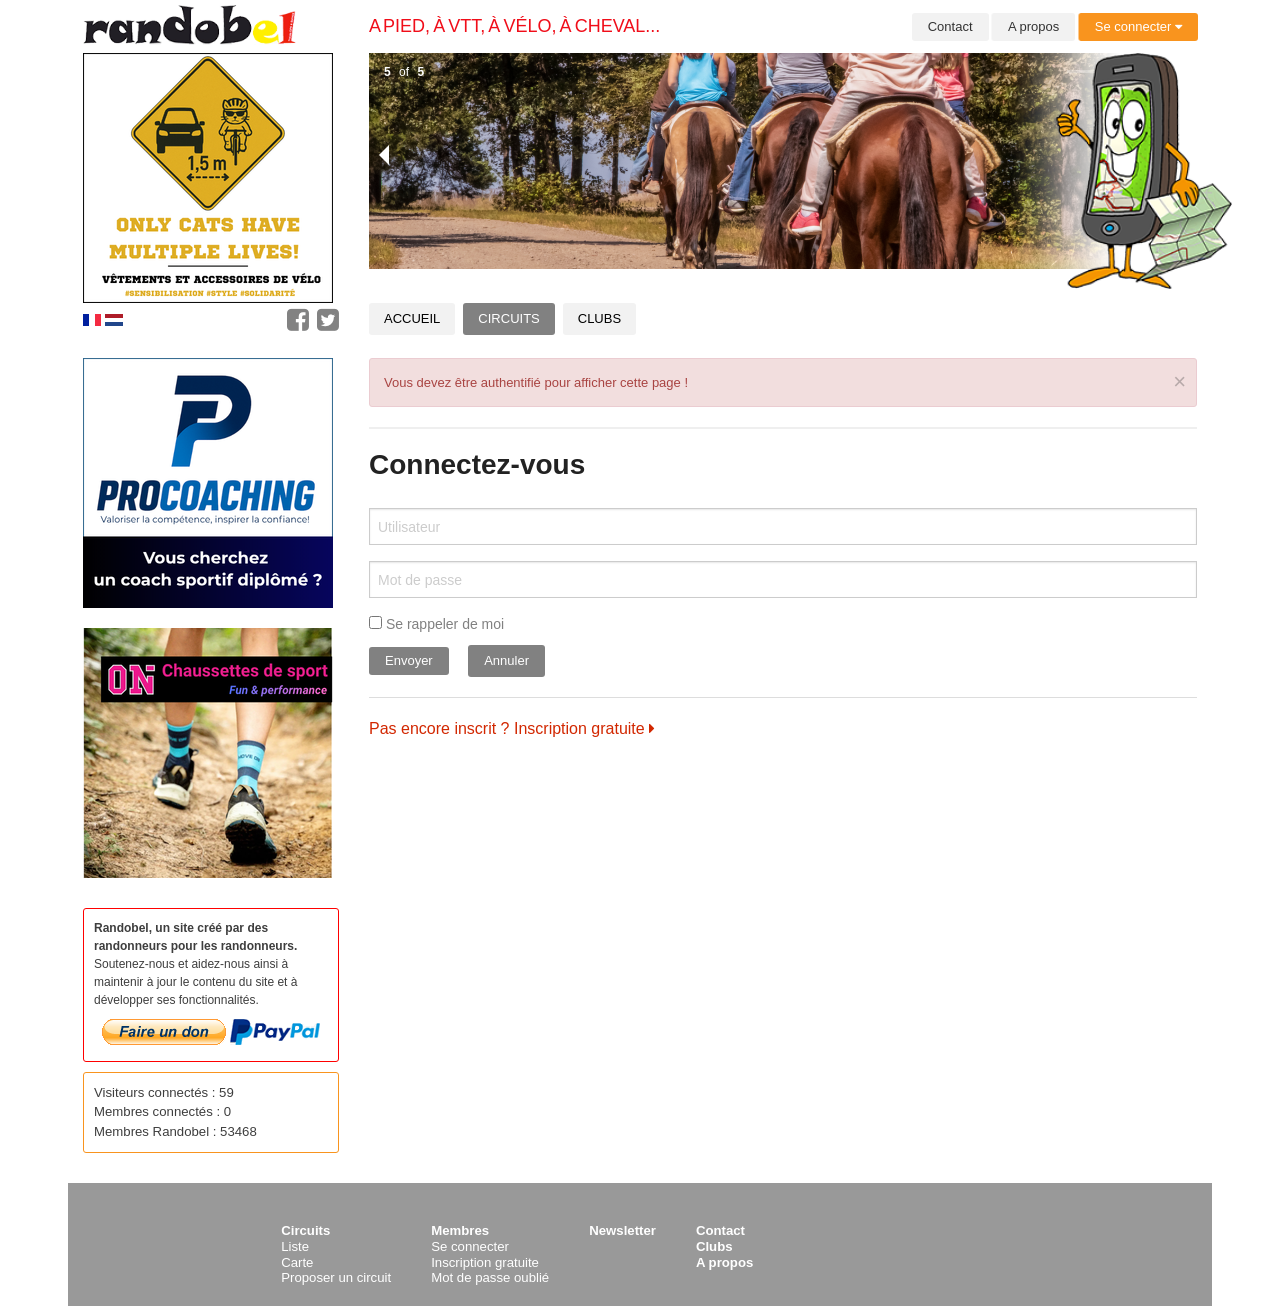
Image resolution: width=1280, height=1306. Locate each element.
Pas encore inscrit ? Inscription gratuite (512, 728)
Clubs (599, 318)
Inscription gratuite (485, 1262)
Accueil (412, 318)
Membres (460, 1230)
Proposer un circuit (336, 1277)
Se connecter (1138, 26)
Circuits (508, 318)
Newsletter (622, 1230)
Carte (297, 1262)
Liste (295, 1246)
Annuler (506, 660)
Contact (950, 26)
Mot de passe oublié (490, 1277)
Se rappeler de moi (436, 624)
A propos (1033, 26)
